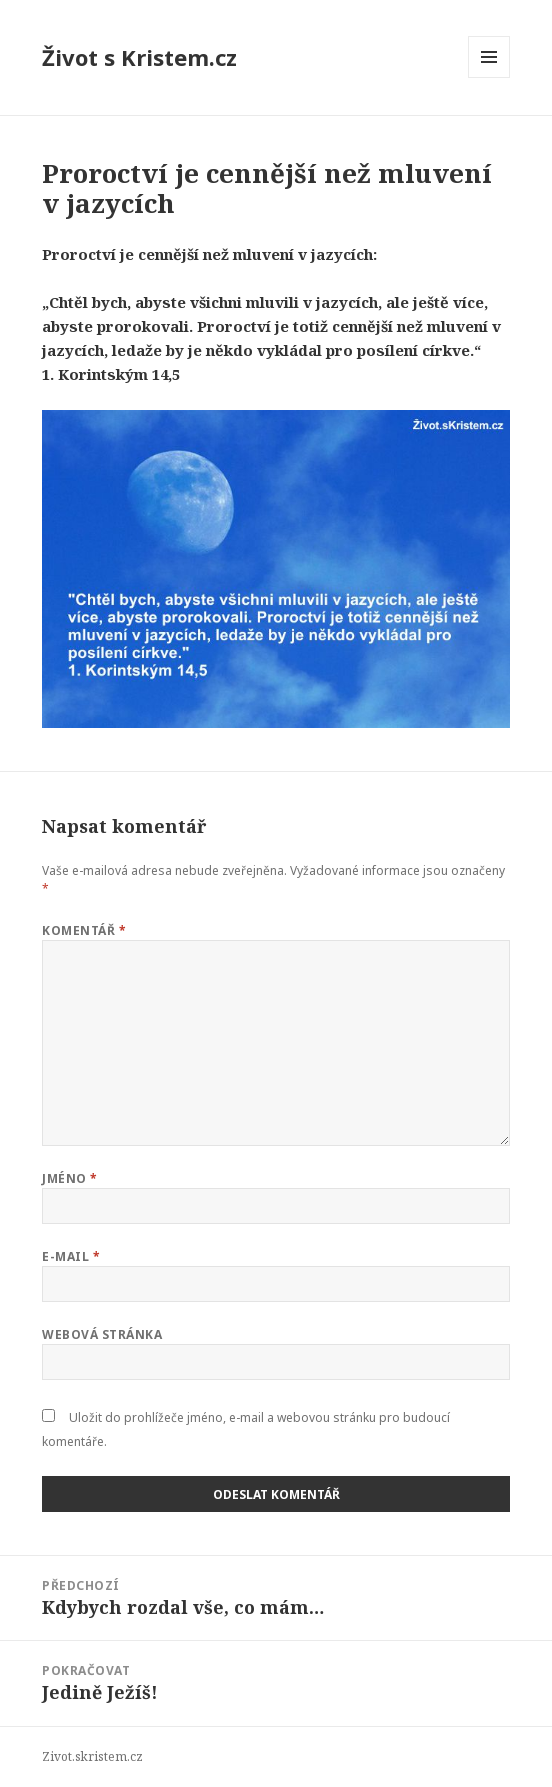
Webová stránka (102, 1334)
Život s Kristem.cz (139, 57)
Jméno (69, 1178)
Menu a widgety (489, 77)
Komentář (84, 930)
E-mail (71, 1256)
